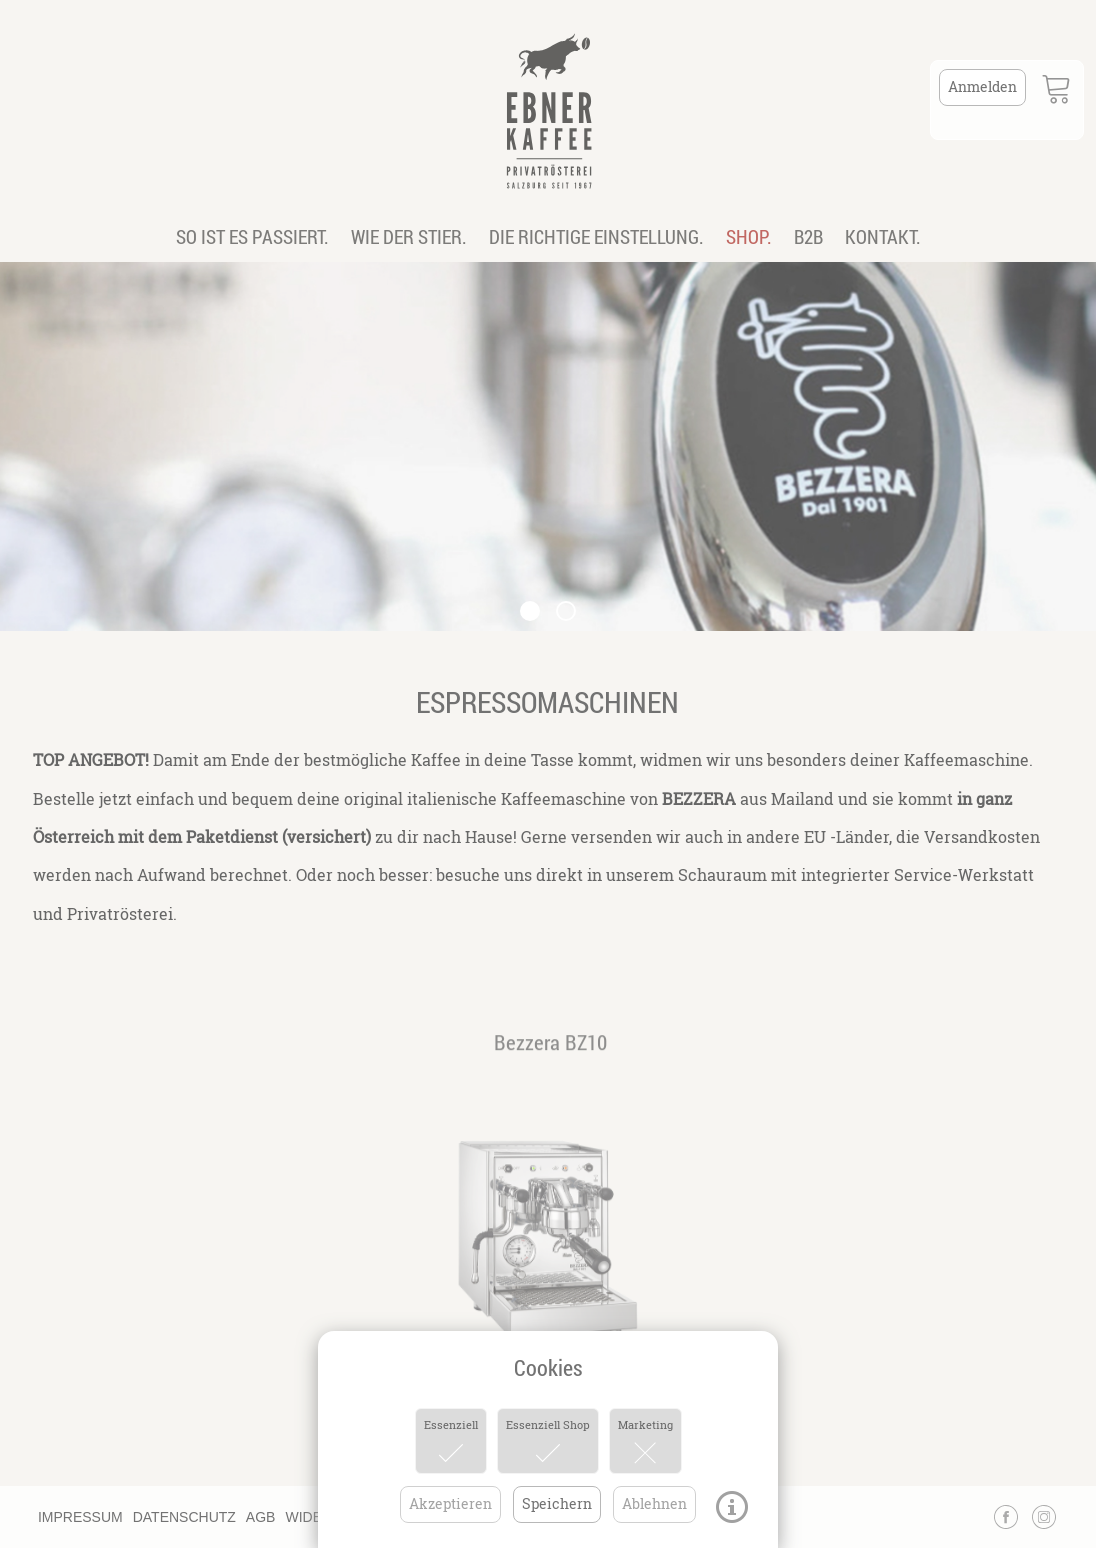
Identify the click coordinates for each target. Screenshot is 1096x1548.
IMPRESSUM (80, 1517)
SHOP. (749, 236)
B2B (808, 236)
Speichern (557, 1503)
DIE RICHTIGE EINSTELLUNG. (596, 236)
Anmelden (982, 86)
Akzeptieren (450, 1503)
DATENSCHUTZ (184, 1517)
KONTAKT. (883, 236)
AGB (261, 1517)
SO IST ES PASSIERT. (252, 236)
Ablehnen (654, 1503)
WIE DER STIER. (409, 236)
